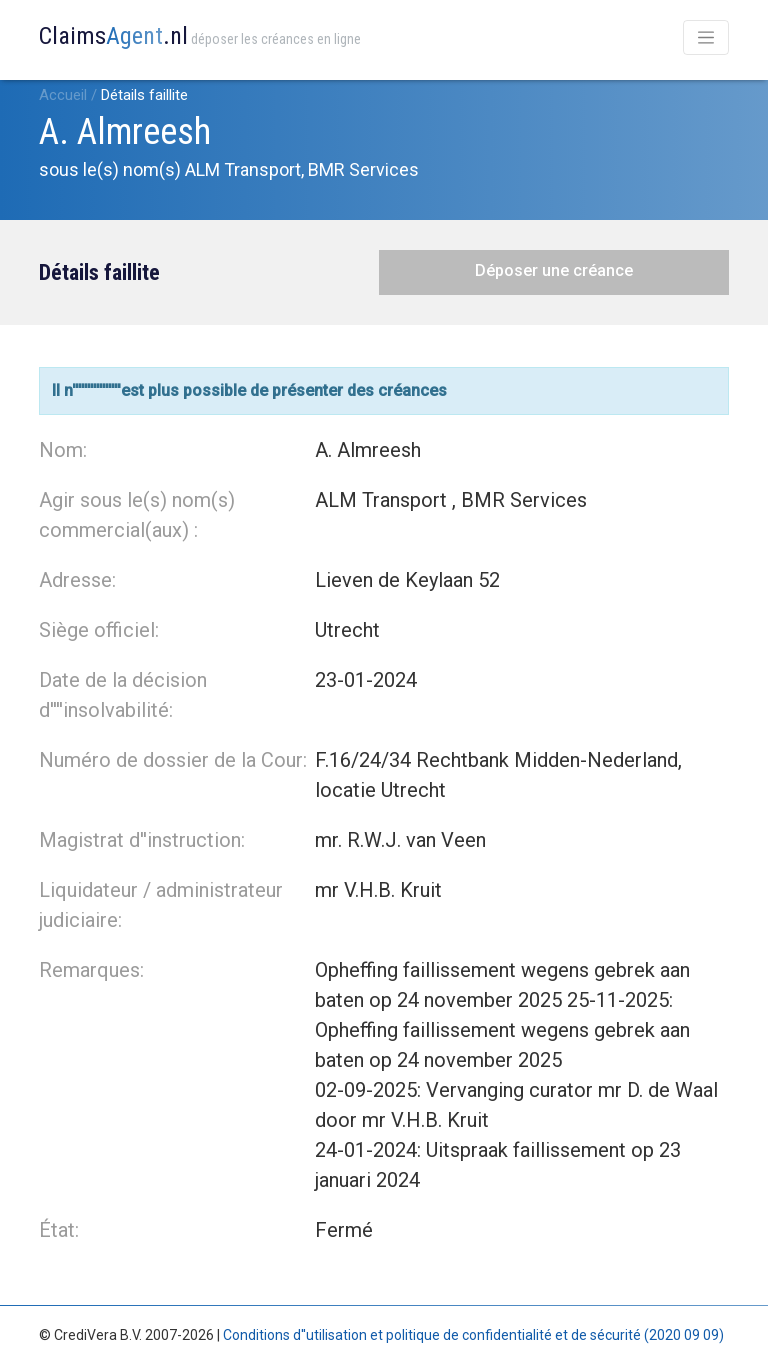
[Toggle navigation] (706, 37)
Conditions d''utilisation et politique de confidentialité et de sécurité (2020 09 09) (473, 1335)
